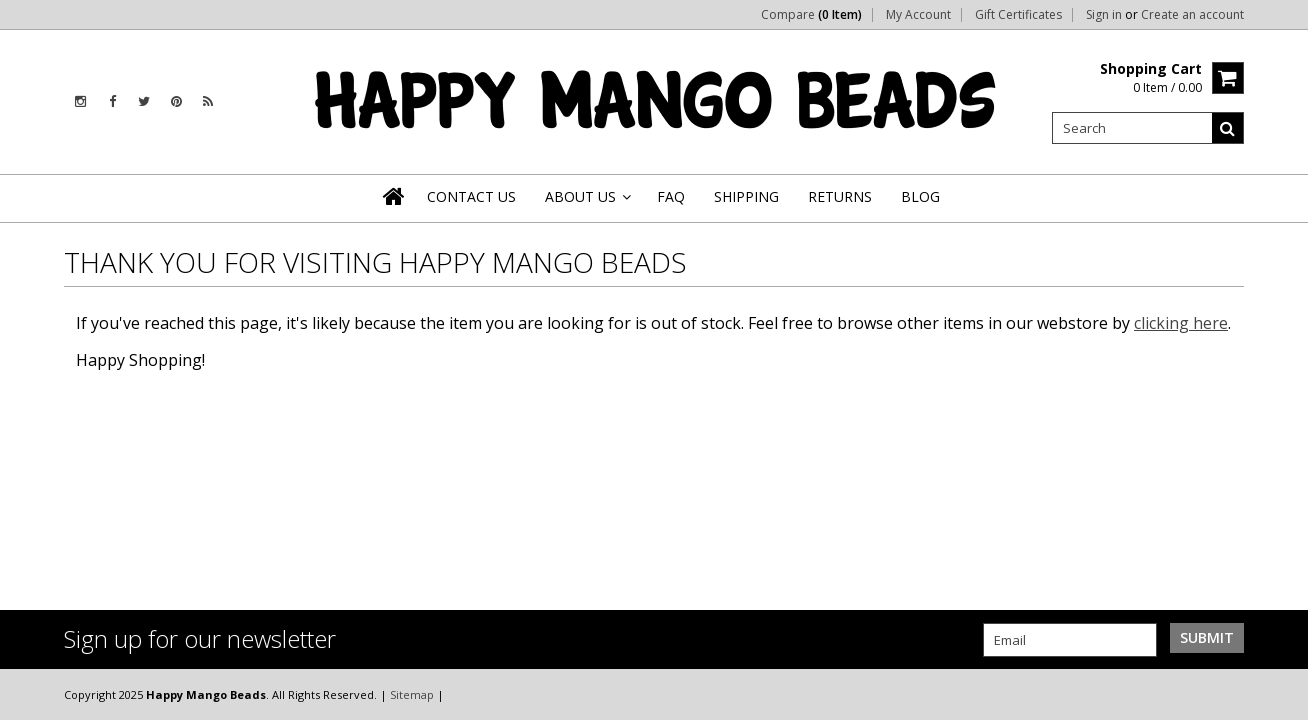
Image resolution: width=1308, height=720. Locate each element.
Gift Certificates (1018, 15)
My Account (918, 15)
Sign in (1104, 15)
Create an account (1192, 15)
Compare (811, 15)
